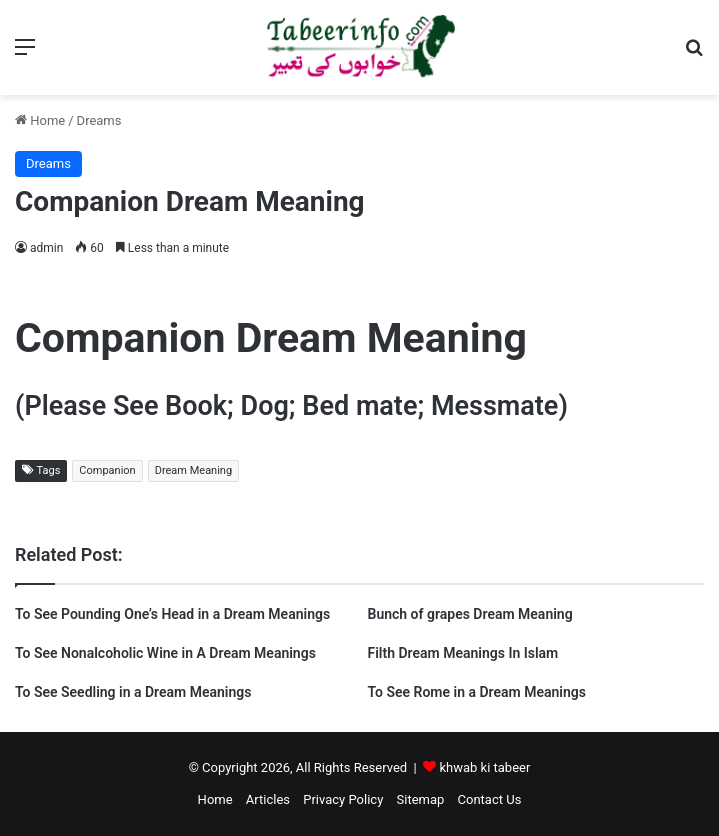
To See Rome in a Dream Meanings (477, 692)
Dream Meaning (193, 470)
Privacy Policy (343, 799)
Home (40, 120)
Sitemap (421, 799)
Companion (107, 470)
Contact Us (490, 799)
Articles (268, 799)
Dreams (99, 120)
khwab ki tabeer (484, 767)
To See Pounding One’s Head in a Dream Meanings (172, 614)
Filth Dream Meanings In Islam (463, 653)
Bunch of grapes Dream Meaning (470, 614)
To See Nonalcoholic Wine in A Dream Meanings (165, 653)
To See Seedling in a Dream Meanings (133, 692)
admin (46, 248)
